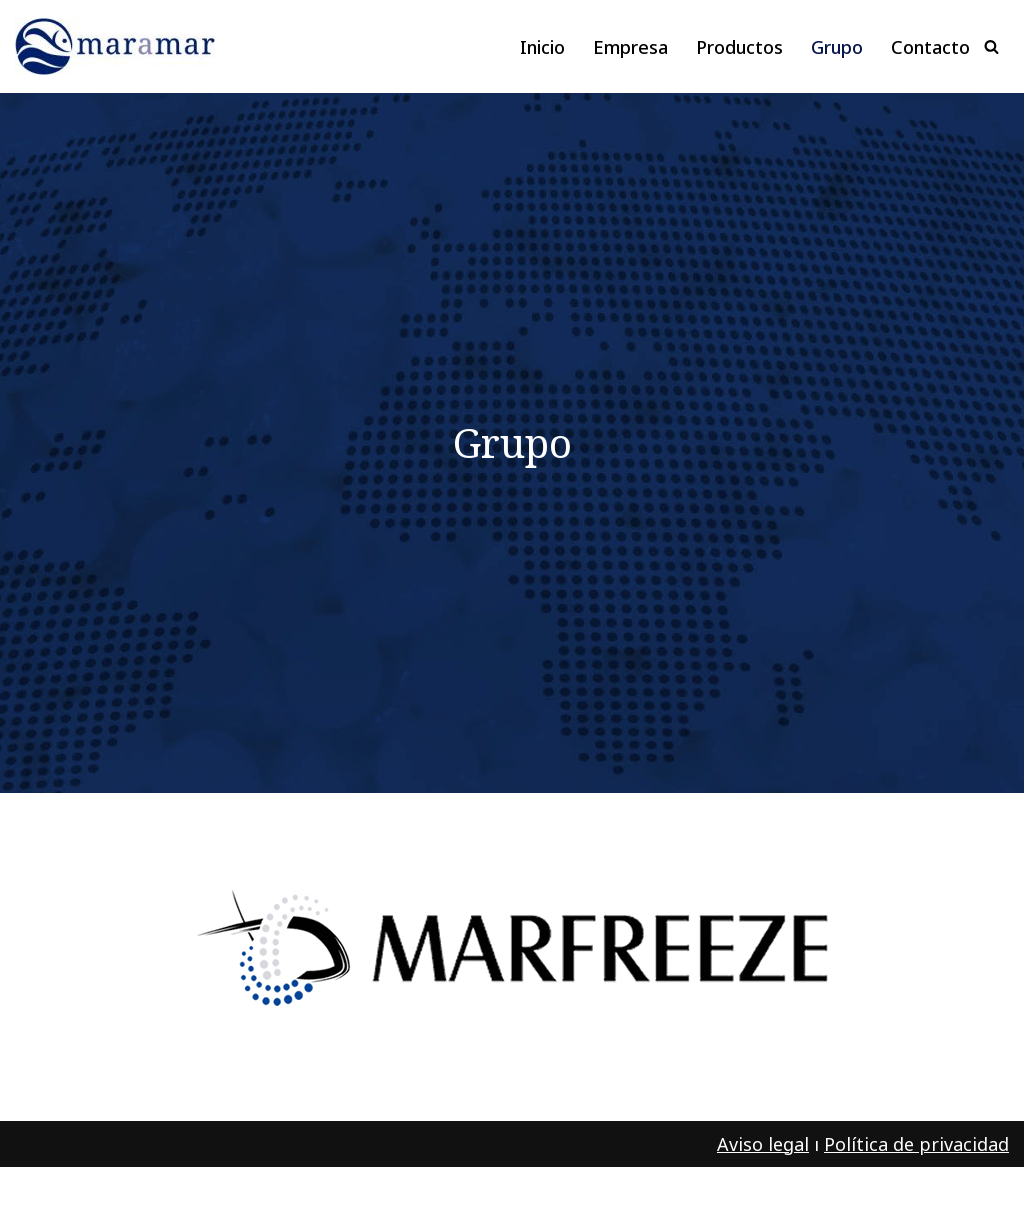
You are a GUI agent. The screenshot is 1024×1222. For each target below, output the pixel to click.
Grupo (837, 47)
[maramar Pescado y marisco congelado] (120, 46)
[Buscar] (991, 46)
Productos (739, 47)
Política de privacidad (916, 1144)
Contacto (930, 47)
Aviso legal (763, 1144)
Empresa (630, 47)
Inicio (542, 47)
